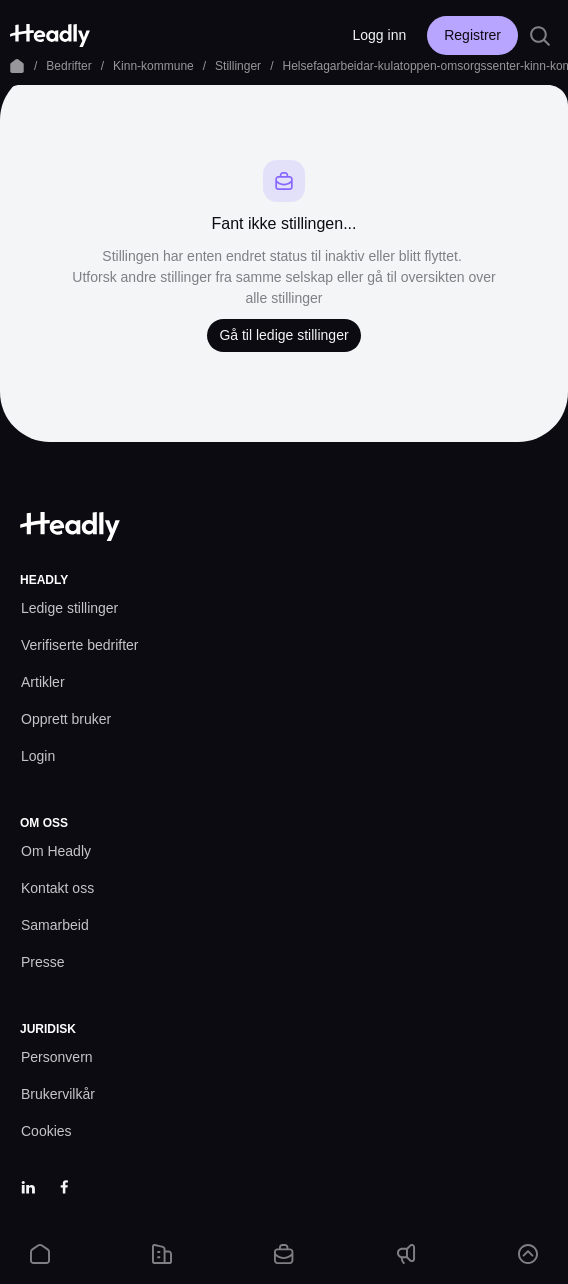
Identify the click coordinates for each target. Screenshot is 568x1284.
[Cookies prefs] (46, 1131)
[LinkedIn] (28, 1187)
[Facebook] (64, 1187)
